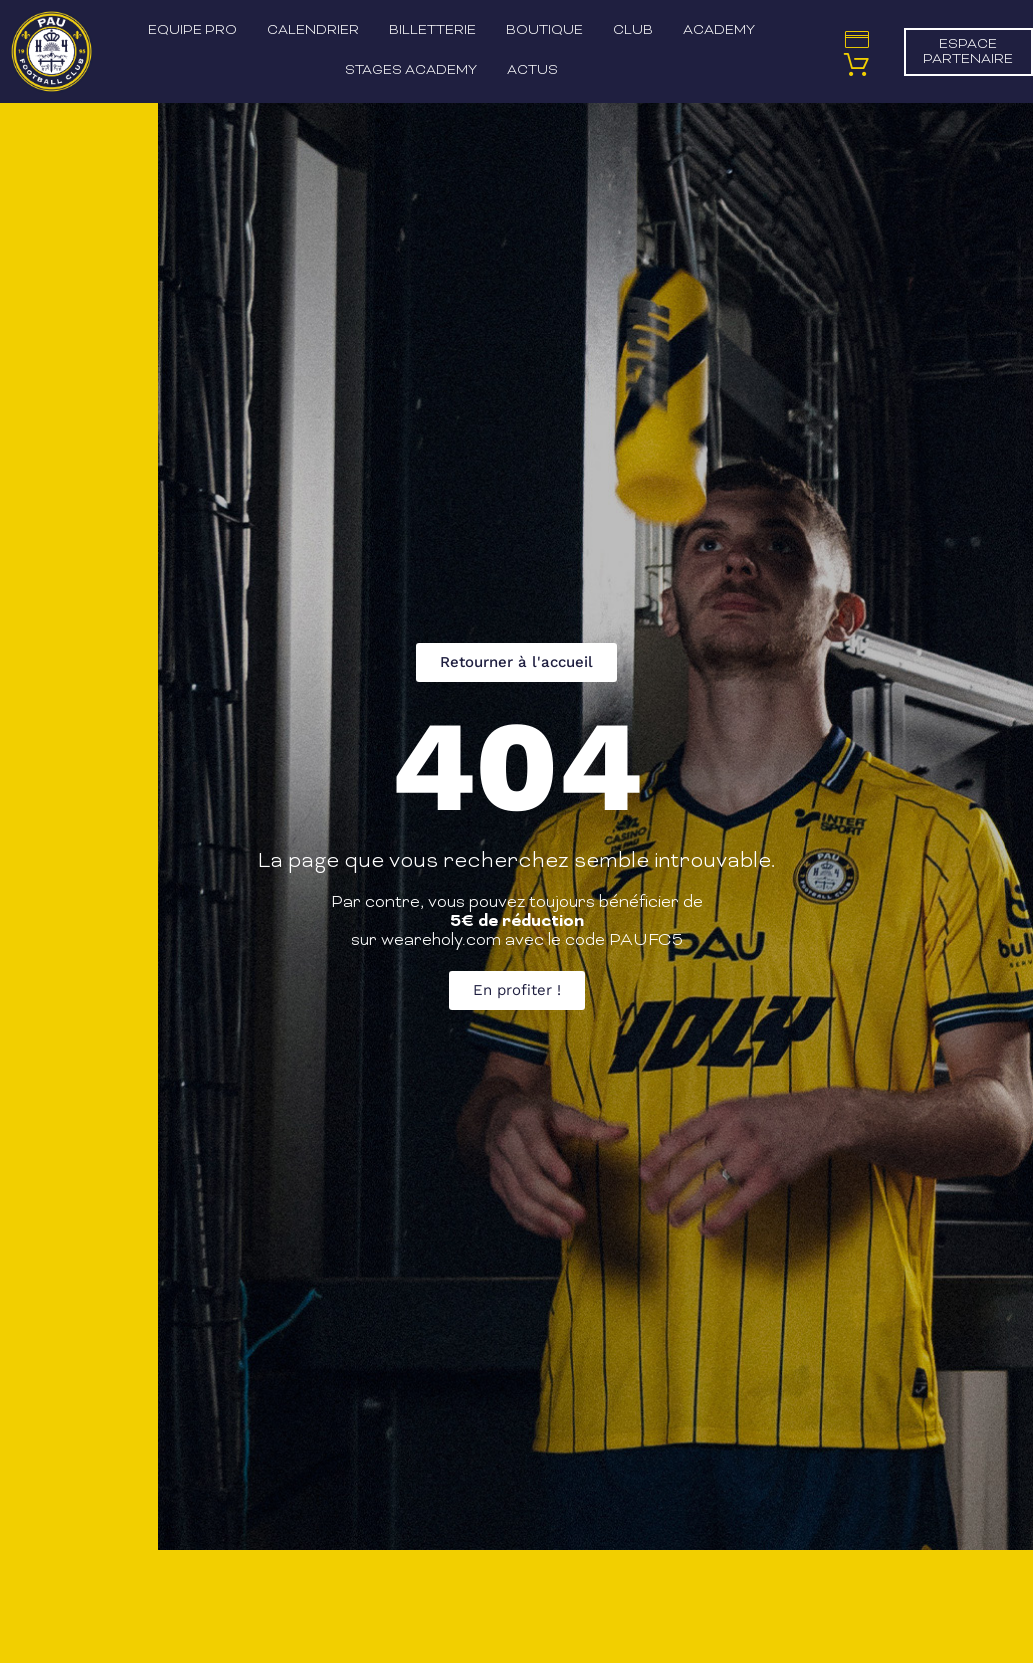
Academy (719, 30)
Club (633, 30)
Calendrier (313, 30)
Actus (532, 70)
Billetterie (432, 30)
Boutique (544, 30)
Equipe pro (192, 30)
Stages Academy (411, 70)
